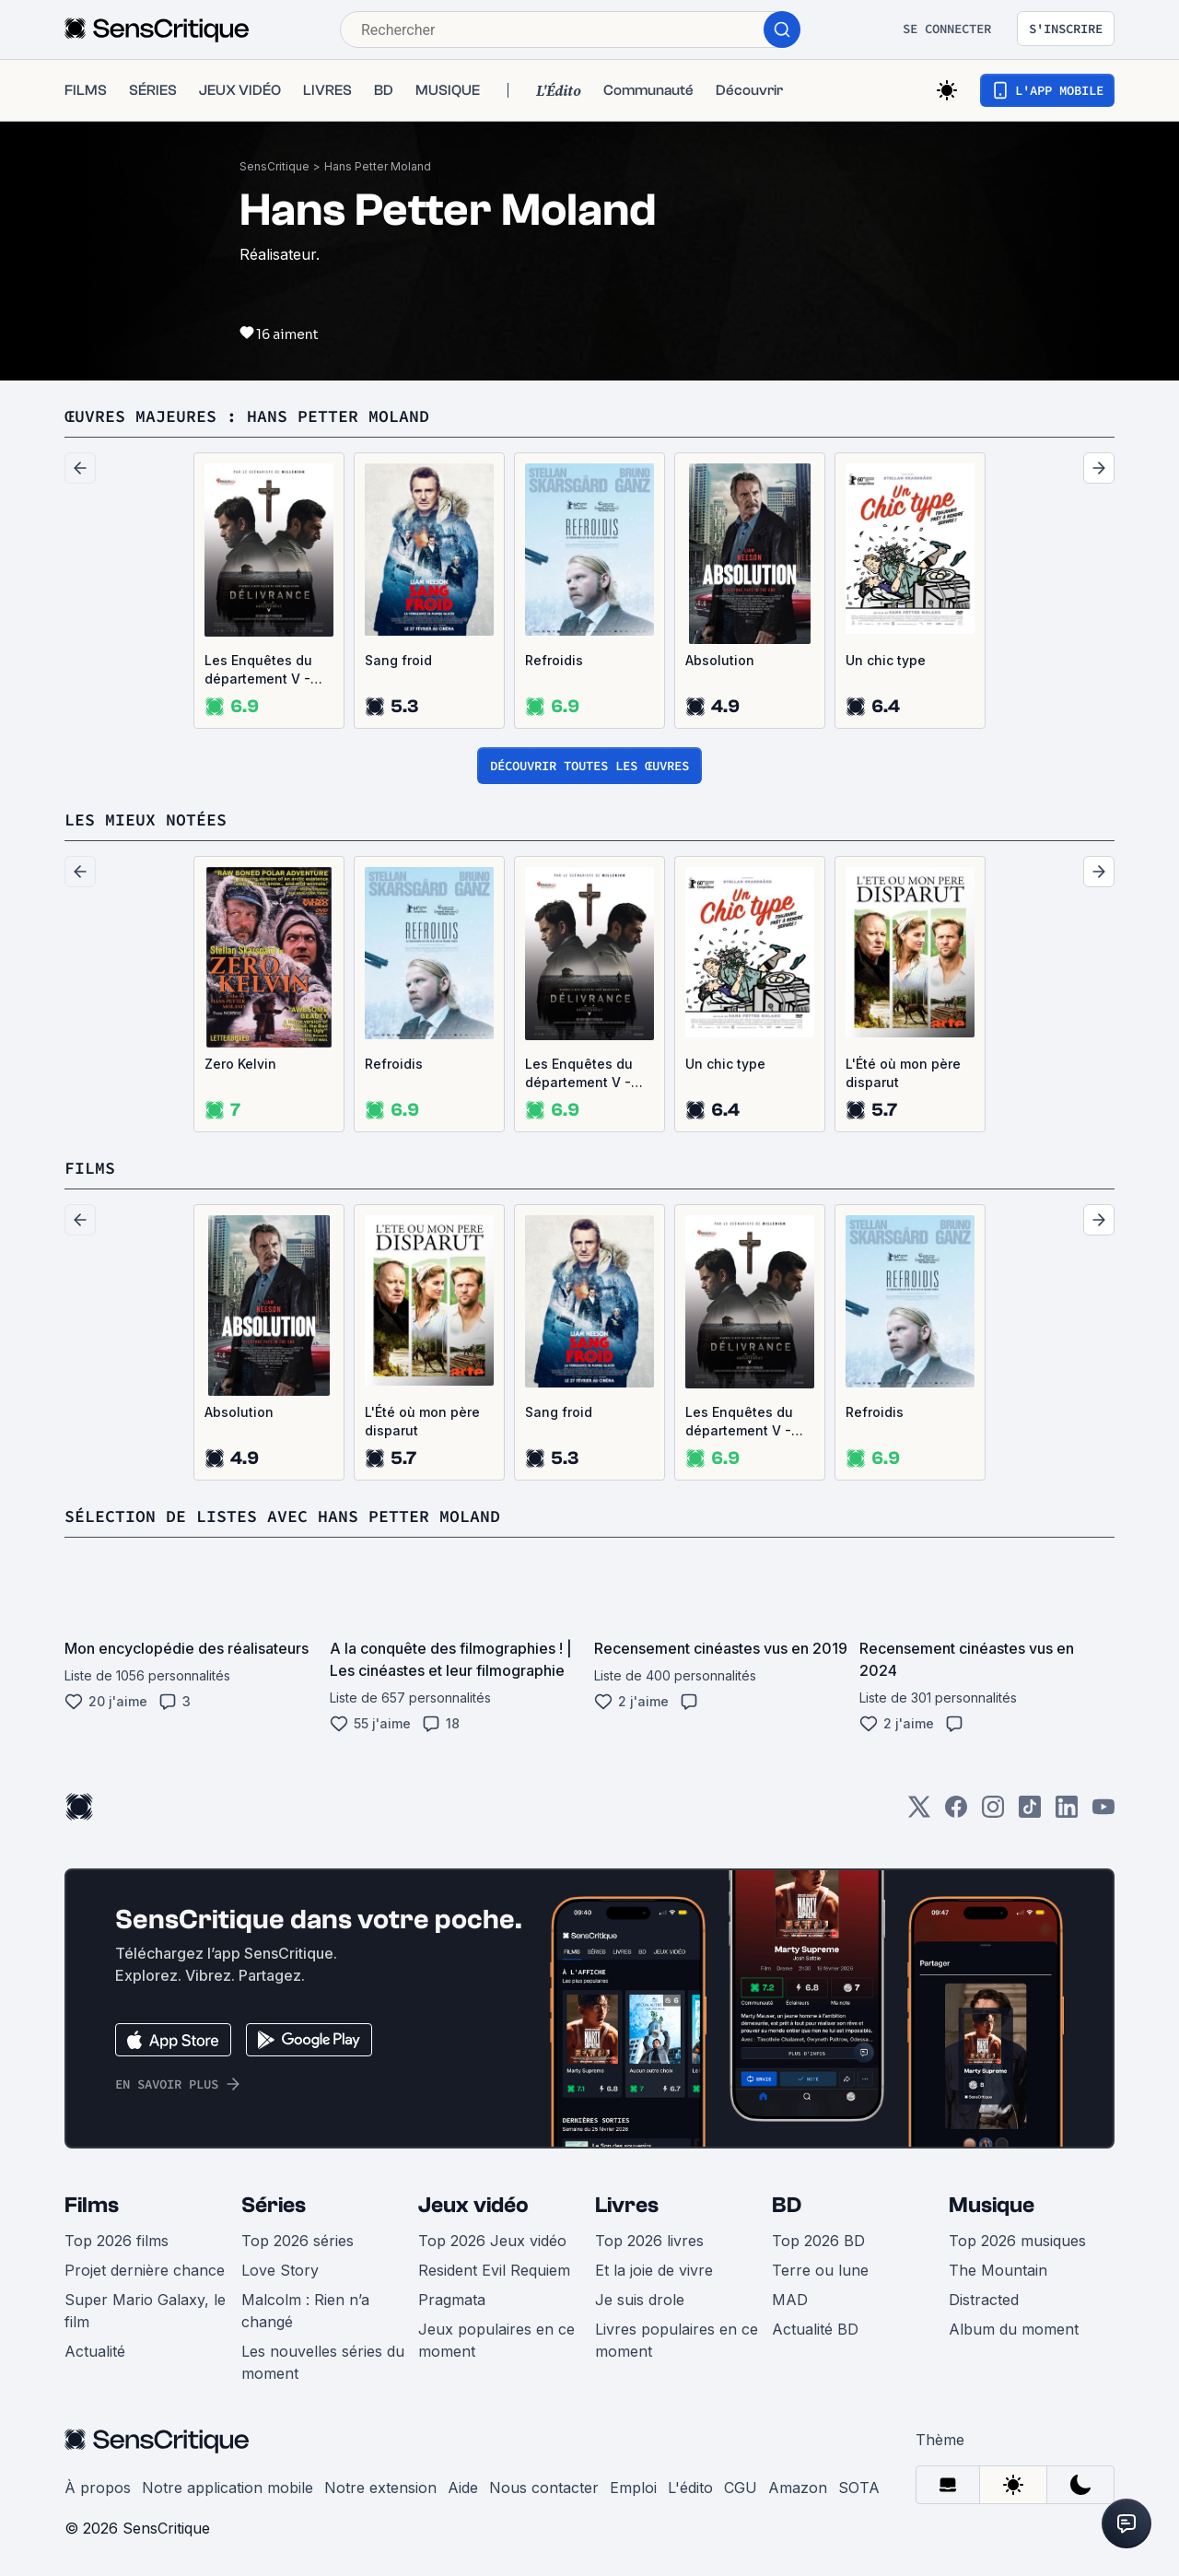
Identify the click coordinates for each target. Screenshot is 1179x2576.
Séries (273, 2205)
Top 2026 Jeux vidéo (492, 2240)
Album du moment (1014, 2329)
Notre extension (380, 2487)
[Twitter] (919, 1813)
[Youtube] (1103, 1813)
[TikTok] (1030, 1813)
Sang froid (398, 660)
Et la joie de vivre (654, 2270)
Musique (991, 2205)
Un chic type (886, 660)
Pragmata (451, 2299)
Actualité (94, 2351)
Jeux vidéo (473, 2205)
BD (786, 2205)
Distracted (984, 2299)
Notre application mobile (227, 2487)
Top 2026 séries (297, 2240)
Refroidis (554, 660)
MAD (790, 2299)
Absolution (719, 660)
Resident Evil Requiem (494, 2270)
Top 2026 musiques (1017, 2240)
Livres (627, 2205)
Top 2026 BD (818, 2240)
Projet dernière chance (144, 2270)
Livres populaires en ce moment (676, 2340)
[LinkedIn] (1067, 1813)
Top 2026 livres (649, 2240)
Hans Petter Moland (377, 166)
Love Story (280, 2270)
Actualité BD (815, 2329)
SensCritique (274, 166)
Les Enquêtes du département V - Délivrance (258, 670)
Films (91, 2205)
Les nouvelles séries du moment (322, 2362)
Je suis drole (639, 2299)
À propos (97, 2487)
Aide (463, 2487)
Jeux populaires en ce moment (496, 2340)
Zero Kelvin (240, 1063)
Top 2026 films (116, 2240)
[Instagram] (993, 1813)
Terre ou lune (820, 2270)
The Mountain (998, 2270)
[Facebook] (956, 1813)
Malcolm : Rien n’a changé (305, 2310)
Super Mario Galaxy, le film (145, 2310)
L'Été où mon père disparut (903, 1073)
